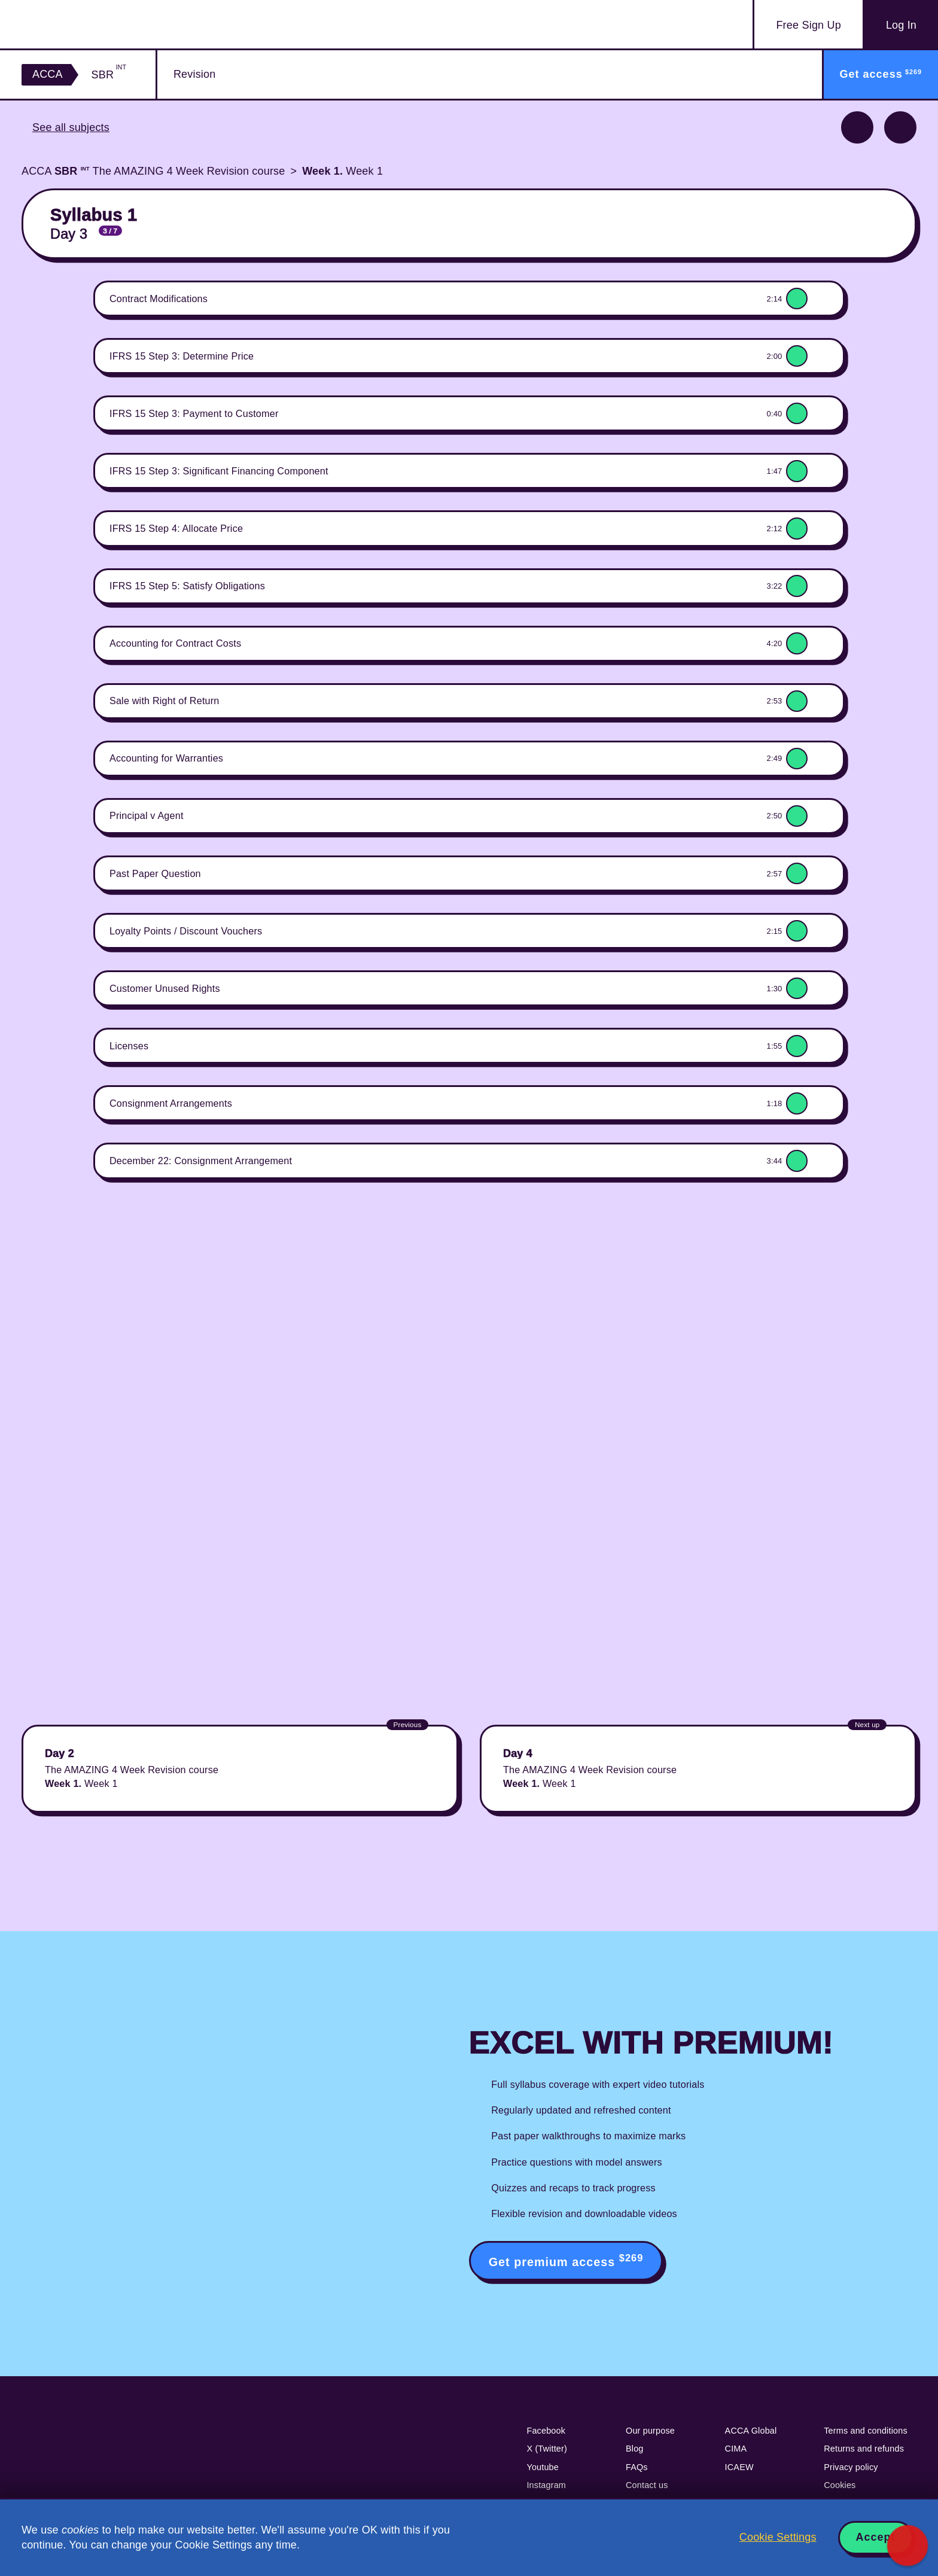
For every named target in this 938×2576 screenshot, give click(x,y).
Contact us (647, 2485)
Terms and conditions (865, 2430)
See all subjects (70, 127)
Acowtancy (92, 24)
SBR (109, 74)
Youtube (542, 2467)
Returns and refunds (864, 2448)
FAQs (637, 2467)
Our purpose (650, 2430)
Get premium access (566, 2260)
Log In (901, 25)
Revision (194, 74)
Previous (857, 127)
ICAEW (739, 2467)
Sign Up (808, 25)
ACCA (47, 74)
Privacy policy (851, 2467)
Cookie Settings (778, 2537)
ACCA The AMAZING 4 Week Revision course (153, 171)
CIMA (736, 2448)
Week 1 (342, 171)
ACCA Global (751, 2430)
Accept (876, 2537)
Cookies (839, 2485)
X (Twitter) (546, 2448)
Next (900, 127)
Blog (635, 2448)
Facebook (545, 2430)
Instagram (546, 2485)
